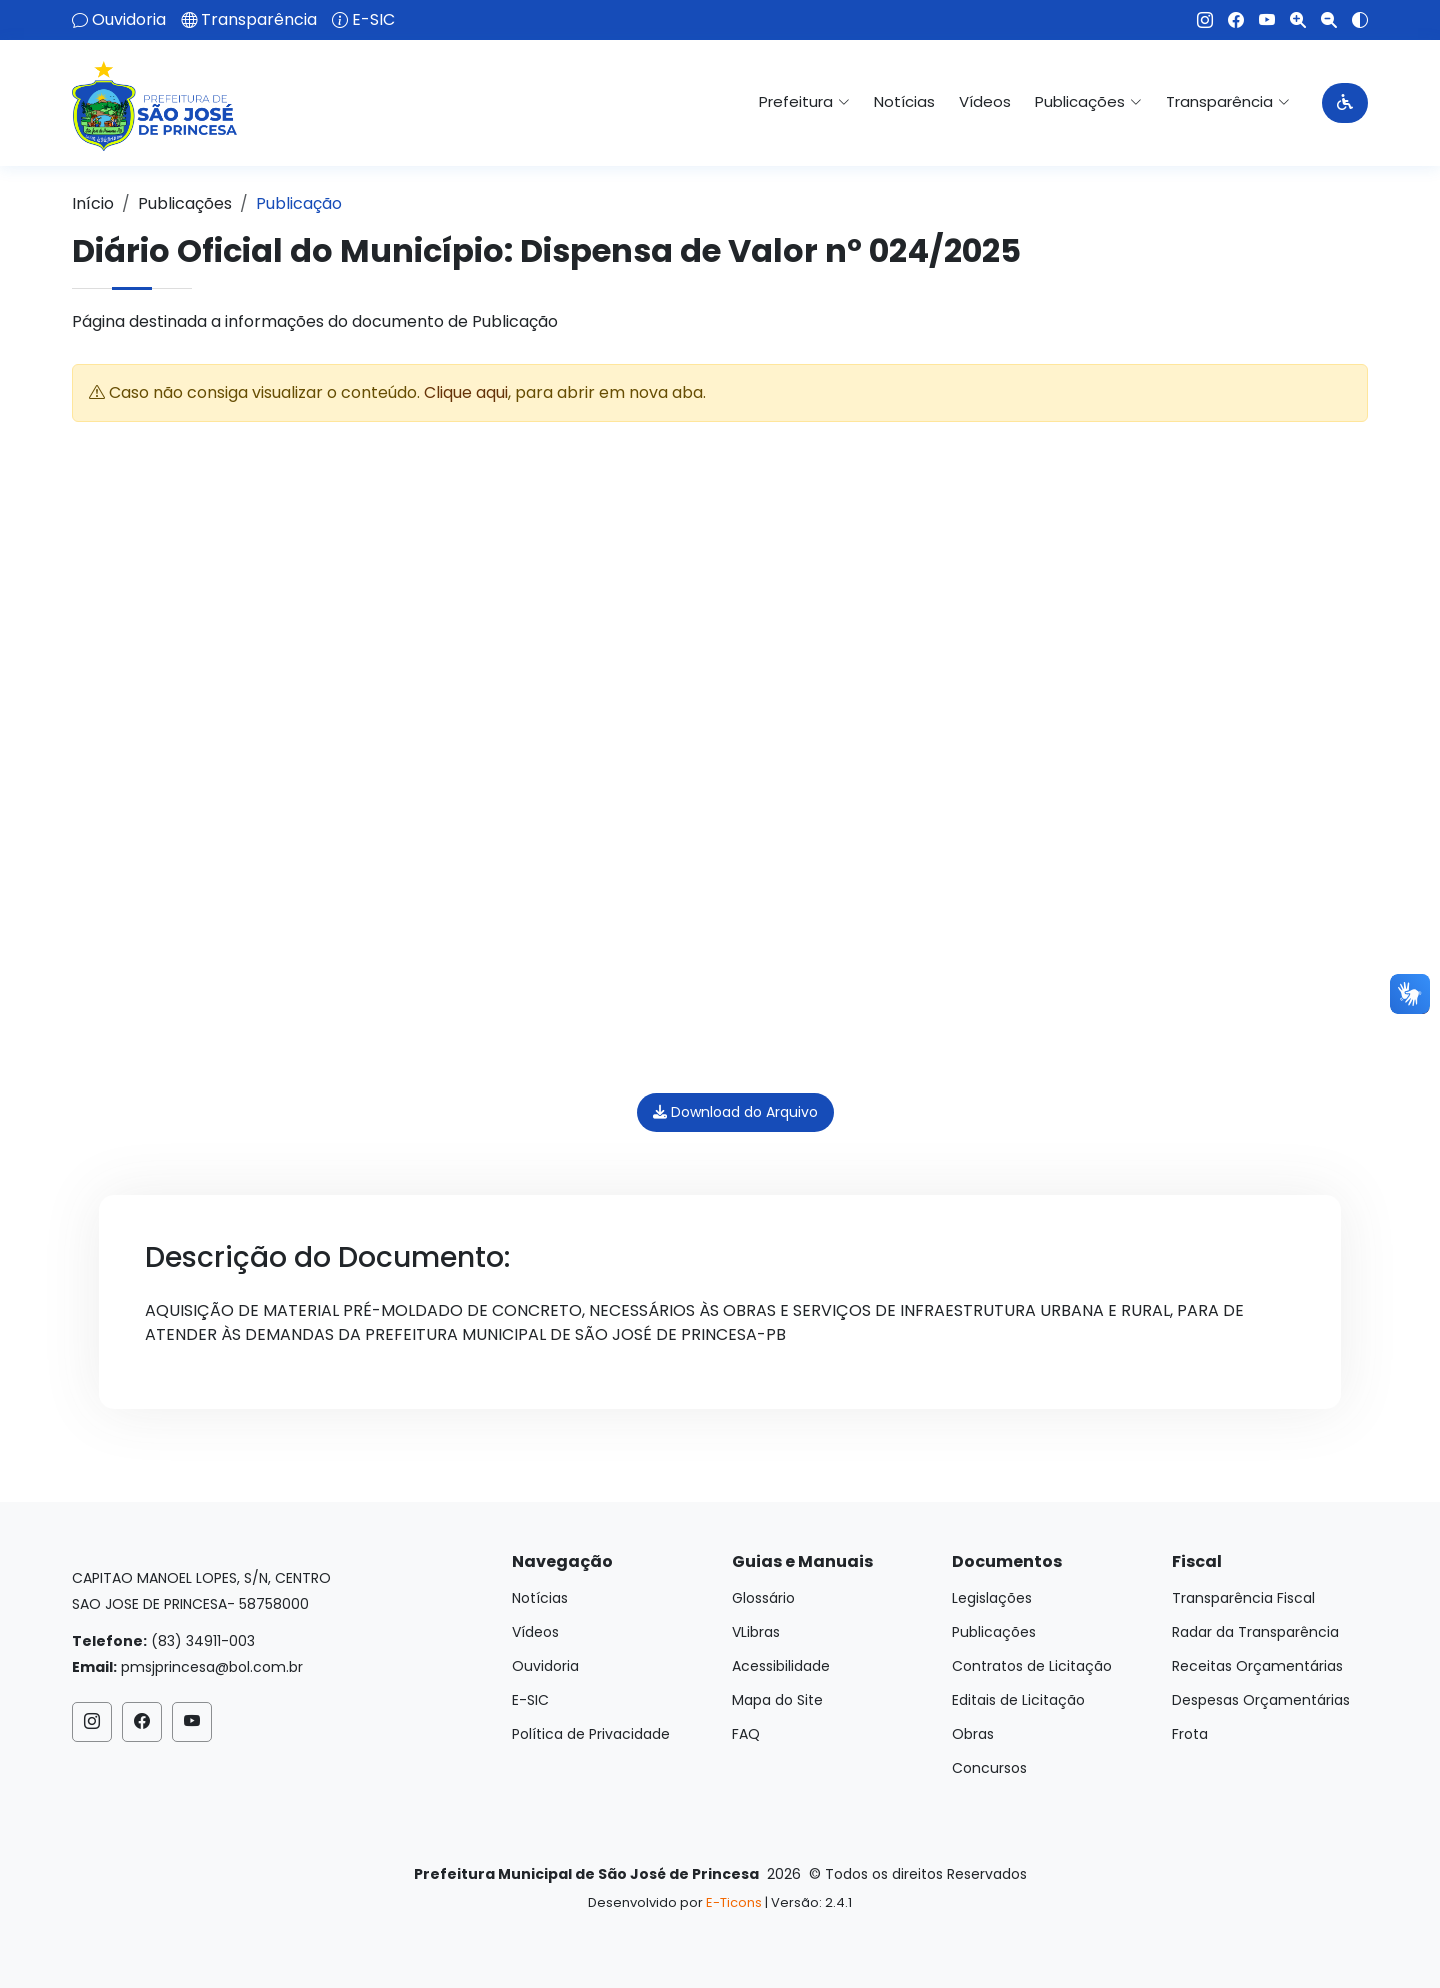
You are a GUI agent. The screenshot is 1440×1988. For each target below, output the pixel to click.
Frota (1190, 1734)
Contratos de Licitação (1032, 1666)
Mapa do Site (777, 1700)
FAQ (746, 1734)
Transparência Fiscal (1243, 1598)
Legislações (992, 1598)
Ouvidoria (129, 20)
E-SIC (373, 20)
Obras (973, 1734)
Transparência (259, 20)
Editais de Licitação (1018, 1700)
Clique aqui (466, 392)
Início (93, 203)
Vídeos (985, 101)
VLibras (756, 1632)
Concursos (989, 1768)
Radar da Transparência (1255, 1632)
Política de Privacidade (591, 1734)
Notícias (904, 101)
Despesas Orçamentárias (1261, 1700)
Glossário (763, 1598)
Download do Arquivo (735, 1112)
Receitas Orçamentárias (1257, 1666)
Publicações (185, 203)
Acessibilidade (781, 1666)
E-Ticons (734, 1902)
